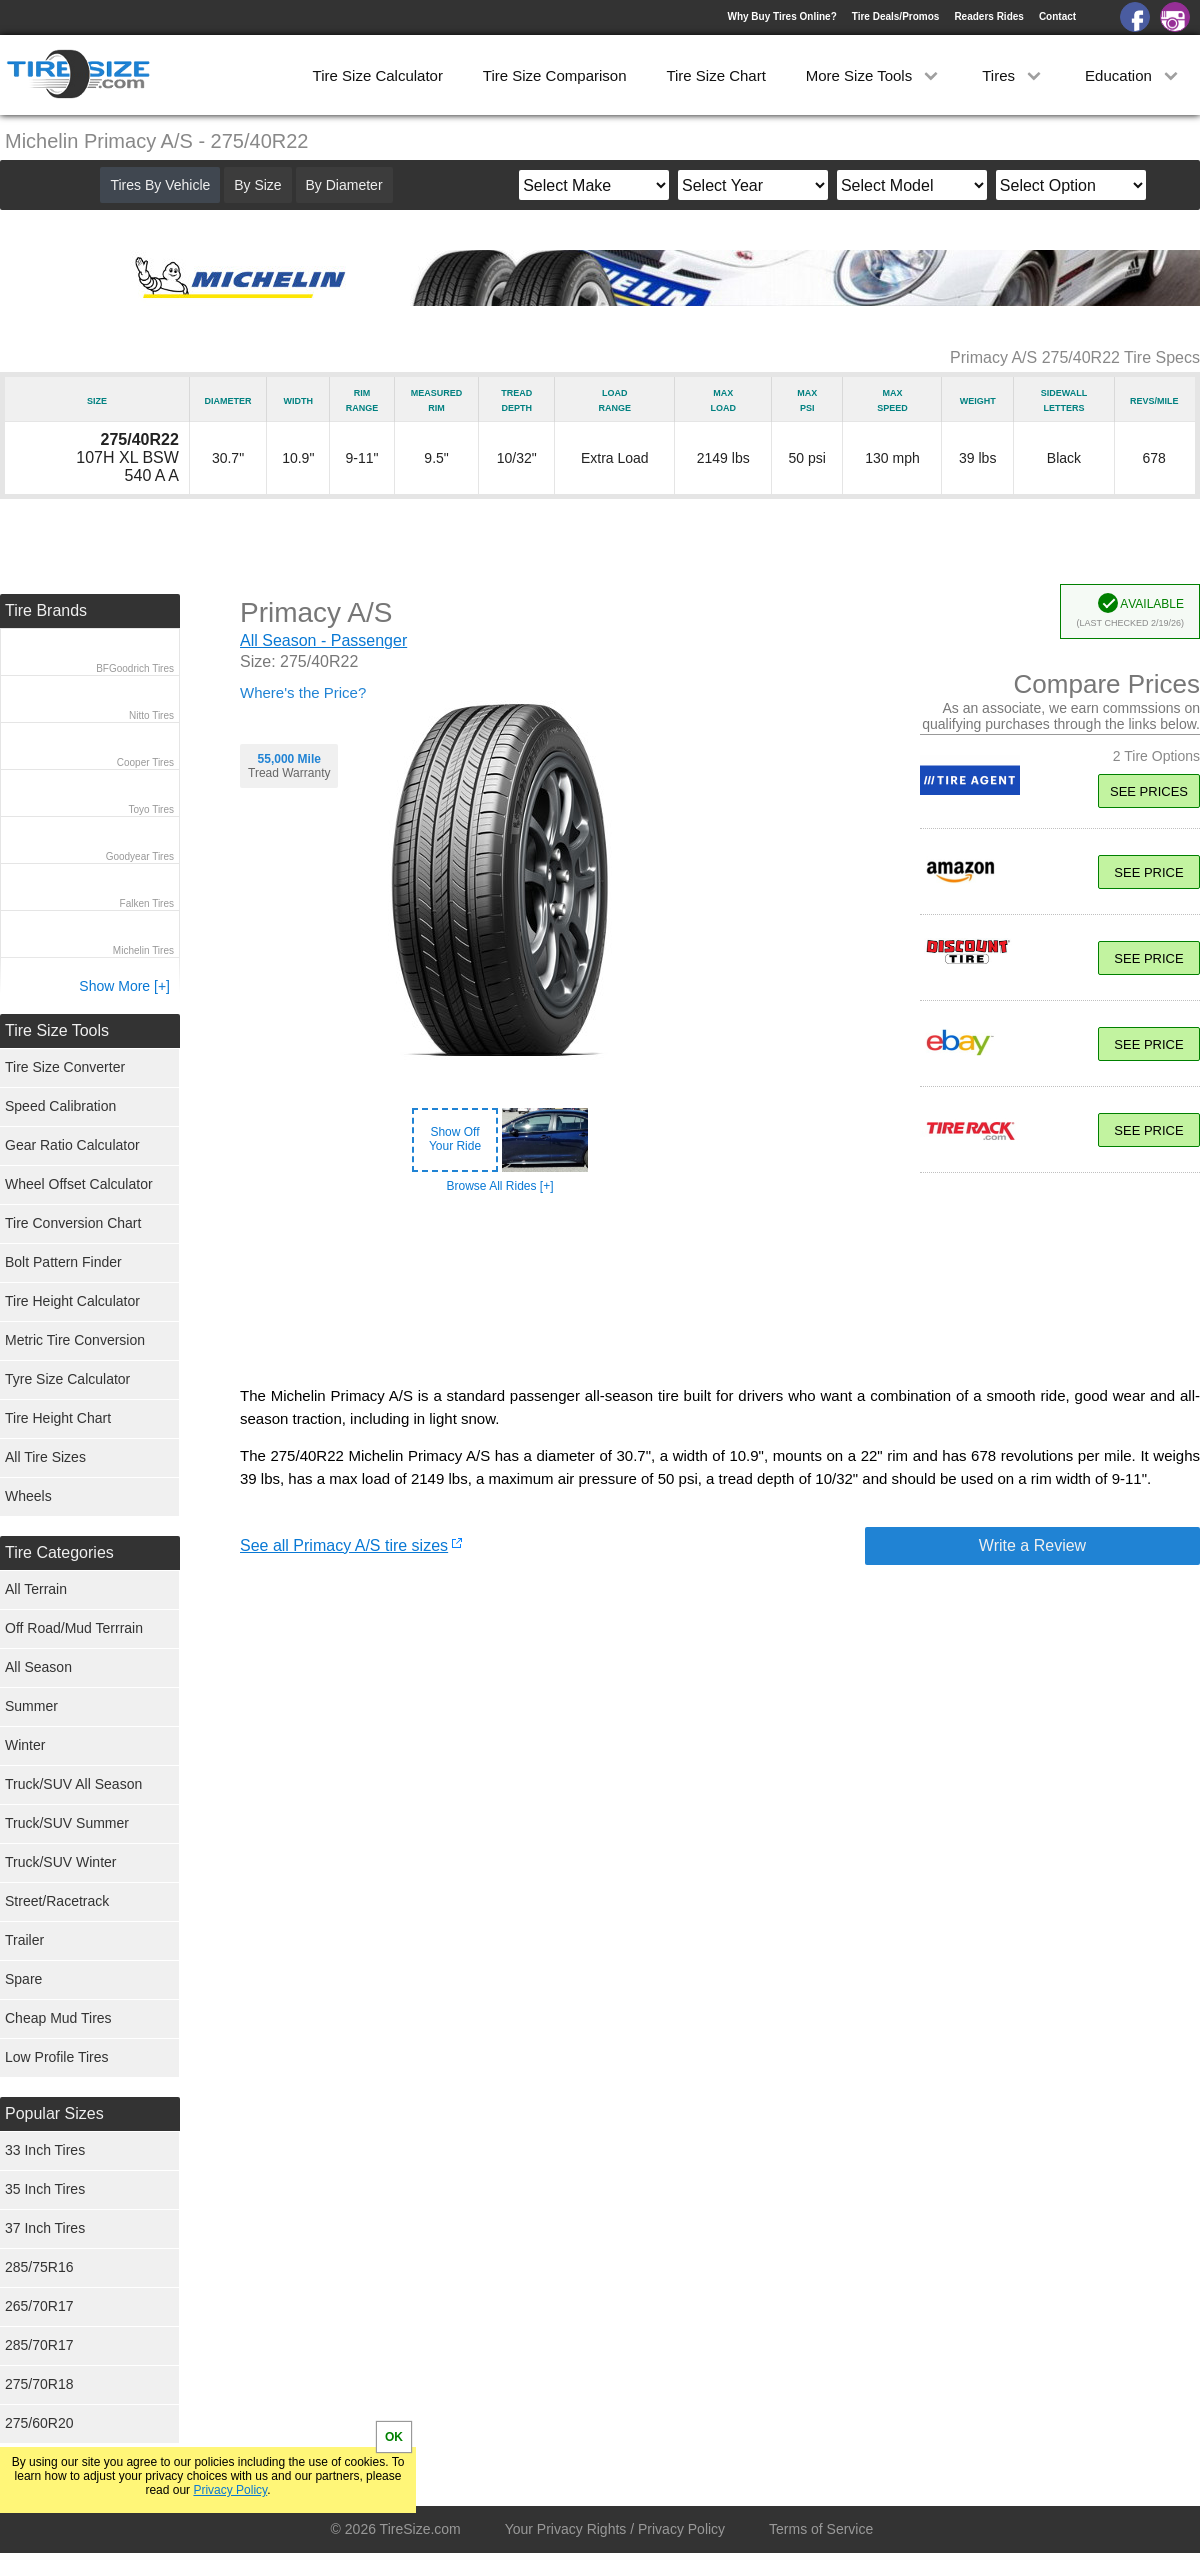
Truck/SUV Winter (61, 1862)
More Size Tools (874, 75)
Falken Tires (147, 903)
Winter (25, 1745)
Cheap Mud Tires (58, 2018)
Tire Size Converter (65, 1067)
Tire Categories (59, 1552)
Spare (23, 1979)
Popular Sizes (54, 2113)
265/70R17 (39, 2306)
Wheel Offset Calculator (79, 1184)
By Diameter (344, 185)
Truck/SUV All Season (73, 1784)
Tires (1013, 75)
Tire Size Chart (715, 75)
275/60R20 (39, 2423)
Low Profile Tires (56, 2057)
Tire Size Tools (57, 1030)
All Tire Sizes (45, 1457)
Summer (31, 1706)
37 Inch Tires (45, 2228)
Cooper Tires (145, 762)
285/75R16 (39, 2267)
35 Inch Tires (45, 2189)
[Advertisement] (720, 1290)
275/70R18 (39, 2384)
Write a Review (1032, 1545)
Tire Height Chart (58, 1418)
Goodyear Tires (140, 856)
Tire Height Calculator (72, 1301)
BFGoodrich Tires (135, 668)
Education (1133, 75)
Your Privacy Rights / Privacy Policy (615, 2529)
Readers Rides (988, 16)
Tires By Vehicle (160, 185)
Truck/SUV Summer (67, 1823)
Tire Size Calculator (378, 75)
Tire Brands (46, 610)
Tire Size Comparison (555, 75)
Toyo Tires (151, 809)
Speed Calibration (60, 1106)
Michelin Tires (143, 950)
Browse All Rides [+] (499, 1186)
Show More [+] (124, 986)
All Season (38, 1667)
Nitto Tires (151, 715)
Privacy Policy (230, 2490)
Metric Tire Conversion (75, 1340)
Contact (1057, 16)
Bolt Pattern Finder (63, 1262)
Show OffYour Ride (455, 1139)
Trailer (24, 1940)
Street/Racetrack (57, 1901)
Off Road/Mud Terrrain (74, 1628)
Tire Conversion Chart (73, 1223)
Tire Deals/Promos (896, 16)
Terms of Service (821, 2529)
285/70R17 (39, 2345)
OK (394, 2437)
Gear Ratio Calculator (72, 1145)
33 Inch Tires (45, 2150)
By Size (257, 185)
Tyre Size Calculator (67, 1379)
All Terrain (36, 1589)
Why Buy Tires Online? (781, 16)
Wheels (28, 1496)
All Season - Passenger (323, 640)
